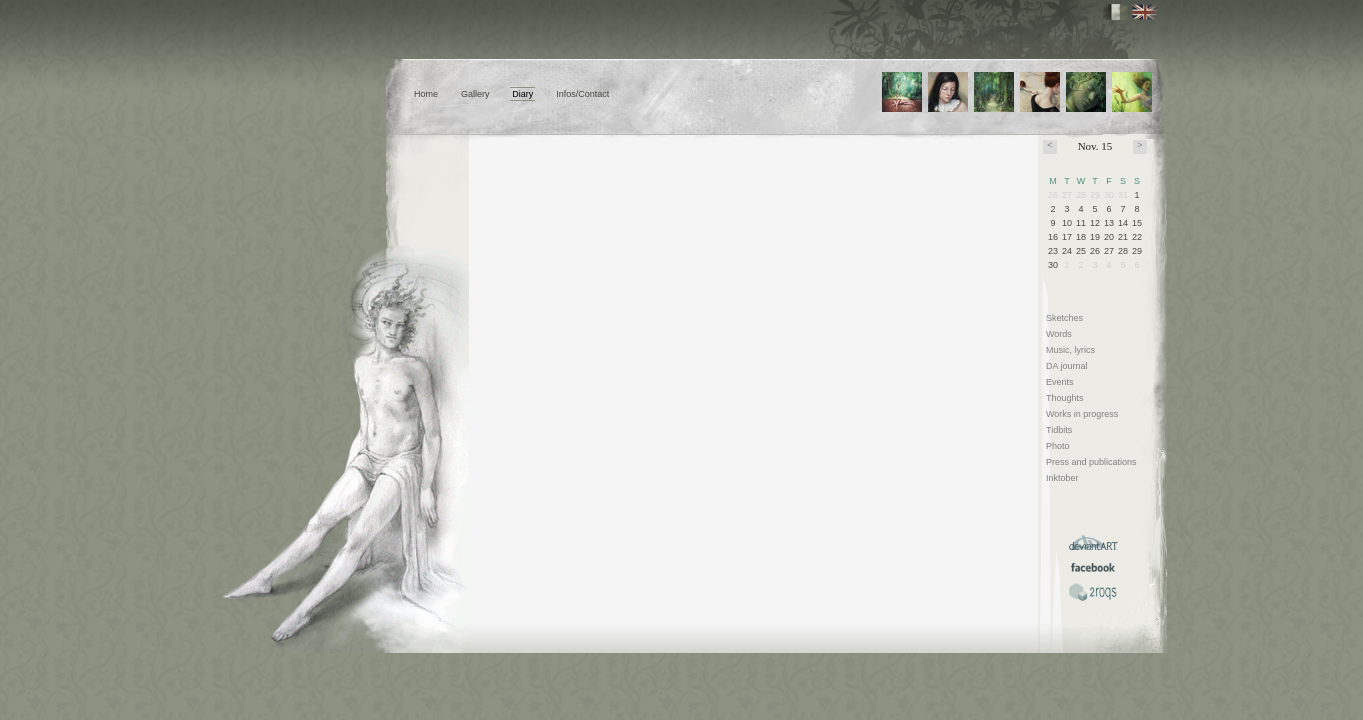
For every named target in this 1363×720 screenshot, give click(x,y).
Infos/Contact (582, 94)
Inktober (1062, 478)
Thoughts (1065, 398)
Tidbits (1059, 430)
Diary (522, 94)
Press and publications (1091, 462)
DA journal (1067, 366)
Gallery (475, 94)
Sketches (1064, 318)
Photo (1058, 446)
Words (1059, 334)
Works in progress (1082, 414)
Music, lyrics (1070, 350)
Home (426, 94)
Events (1060, 382)
